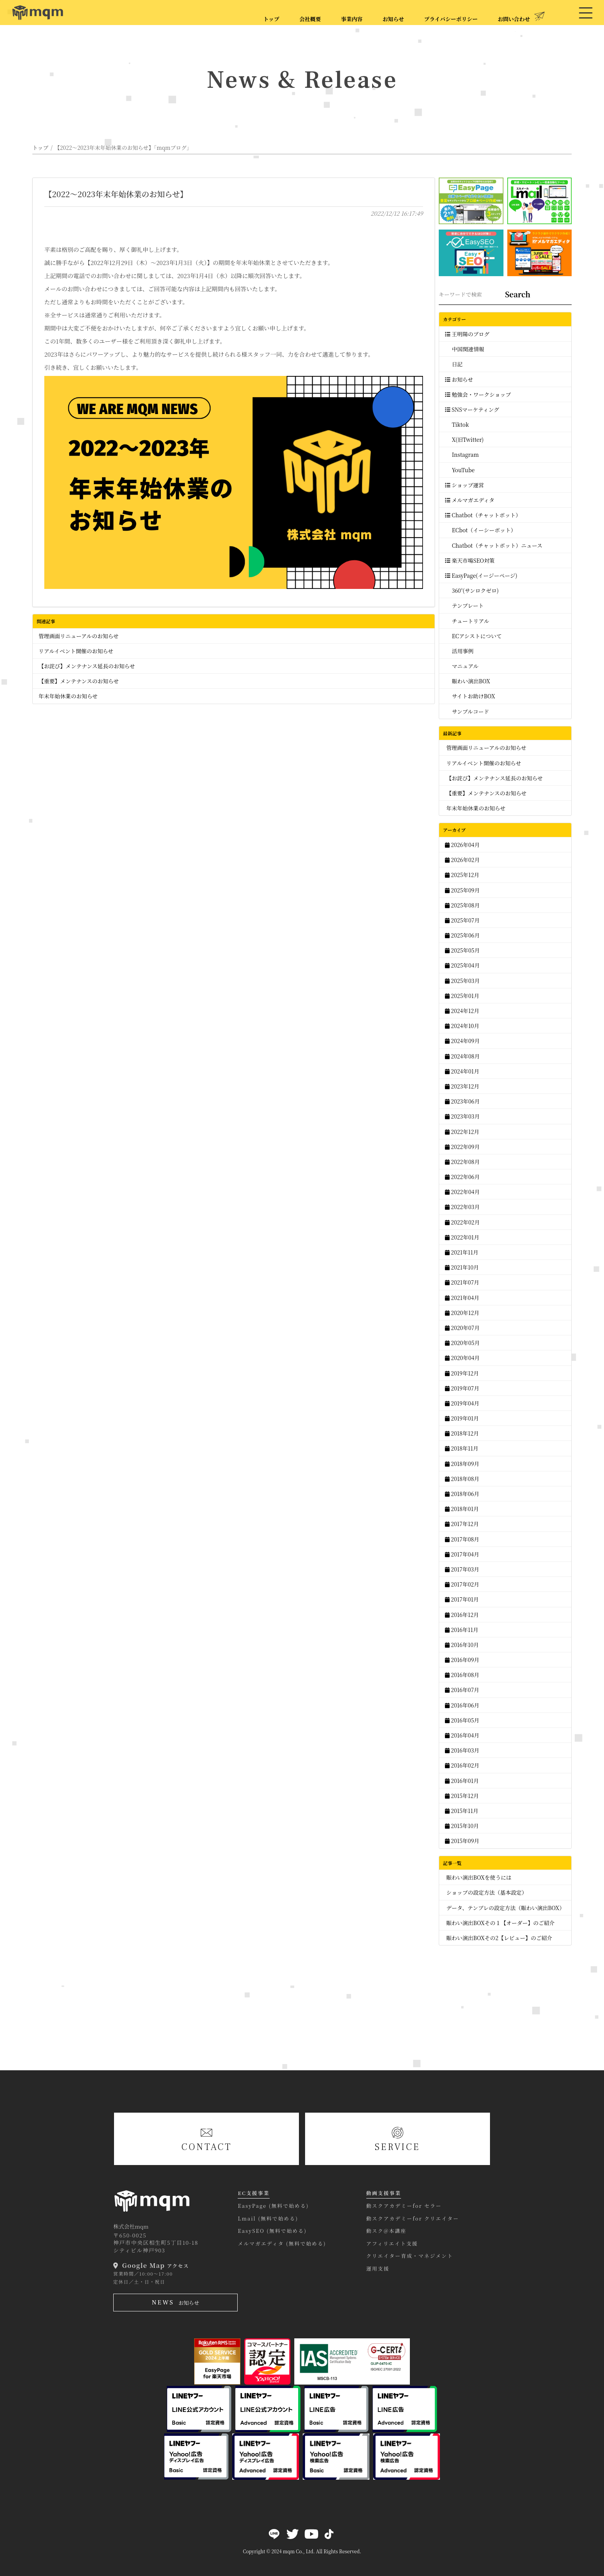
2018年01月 (462, 1509)
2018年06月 (462, 1494)
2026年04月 (462, 845)
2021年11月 (461, 1252)
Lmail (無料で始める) (268, 2218)
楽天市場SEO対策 (470, 560)
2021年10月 (462, 1267)
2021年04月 (462, 1297)
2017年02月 (462, 1584)
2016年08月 (462, 1675)
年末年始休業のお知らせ (68, 696)
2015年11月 (461, 1811)
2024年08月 (462, 1056)
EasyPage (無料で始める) (273, 2205)
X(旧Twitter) (464, 439)
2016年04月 (462, 1735)
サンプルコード (467, 711)
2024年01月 (462, 1071)
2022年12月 (462, 1131)
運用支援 (377, 2268)
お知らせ (393, 19)
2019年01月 (462, 1418)
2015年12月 (462, 1796)
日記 (454, 364)
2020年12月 (462, 1313)
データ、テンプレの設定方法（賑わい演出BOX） (505, 1908)
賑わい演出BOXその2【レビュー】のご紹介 (498, 1938)
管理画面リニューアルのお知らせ (79, 636)
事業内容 (351, 19)
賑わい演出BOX (467, 681)
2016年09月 (462, 1660)
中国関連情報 (464, 349)
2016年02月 (462, 1765)
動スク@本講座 (386, 2230)
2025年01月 (462, 996)
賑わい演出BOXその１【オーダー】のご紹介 (500, 1923)
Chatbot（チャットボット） (483, 515)
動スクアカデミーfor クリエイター (412, 2218)
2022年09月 (462, 1146)
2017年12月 (462, 1524)
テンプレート (464, 605)
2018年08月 (462, 1479)
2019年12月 (462, 1373)
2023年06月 (462, 1101)
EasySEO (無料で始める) (272, 2230)
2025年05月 (462, 950)
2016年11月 (461, 1629)
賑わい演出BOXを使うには (478, 1877)
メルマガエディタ (469, 500)
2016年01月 (462, 1780)
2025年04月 (462, 965)
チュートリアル (467, 621)
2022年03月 (462, 1207)
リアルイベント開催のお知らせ (76, 651)
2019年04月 (462, 1403)
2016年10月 (462, 1645)
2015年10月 (462, 1826)
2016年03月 (462, 1750)
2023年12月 (462, 1086)
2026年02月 (462, 860)
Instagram (462, 454)
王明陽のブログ (467, 334)
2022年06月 (462, 1177)
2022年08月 (462, 1162)
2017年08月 (462, 1539)
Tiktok (457, 424)
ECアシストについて (473, 636)
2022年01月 (462, 1237)
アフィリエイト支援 (392, 2243)
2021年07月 (462, 1282)
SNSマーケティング (472, 409)
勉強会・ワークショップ (478, 394)
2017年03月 (462, 1569)
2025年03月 (462, 980)
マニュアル (461, 666)
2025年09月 (462, 890)
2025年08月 (462, 905)
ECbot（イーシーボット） (480, 530)
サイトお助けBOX (470, 696)
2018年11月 (461, 1448)
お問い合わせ (516, 17)
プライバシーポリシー (451, 19)
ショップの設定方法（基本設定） (486, 1892)
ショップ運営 (464, 485)
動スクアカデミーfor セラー (404, 2205)
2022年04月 (462, 1192)
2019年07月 (462, 1388)
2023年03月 (462, 1116)
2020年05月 (462, 1343)
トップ (271, 19)
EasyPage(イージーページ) (481, 575)
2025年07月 (462, 920)
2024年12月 (462, 1011)
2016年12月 (462, 1614)
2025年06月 (462, 935)
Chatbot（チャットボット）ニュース (493, 545)
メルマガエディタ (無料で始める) (282, 2243)
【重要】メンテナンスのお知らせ (79, 681)
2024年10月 (462, 1026)
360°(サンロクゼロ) (472, 590)
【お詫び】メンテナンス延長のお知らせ (87, 666)
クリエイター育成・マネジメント (409, 2255)
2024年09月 (462, 1041)
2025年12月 (462, 875)
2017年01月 (462, 1599)
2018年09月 (462, 1463)
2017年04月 (462, 1554)
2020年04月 (462, 1358)
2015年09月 (462, 1841)
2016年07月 (462, 1690)
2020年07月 (462, 1328)
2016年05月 (462, 1720)
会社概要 (310, 19)
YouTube (460, 470)
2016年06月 (462, 1705)
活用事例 (459, 651)
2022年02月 (462, 1222)
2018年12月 (462, 1433)
